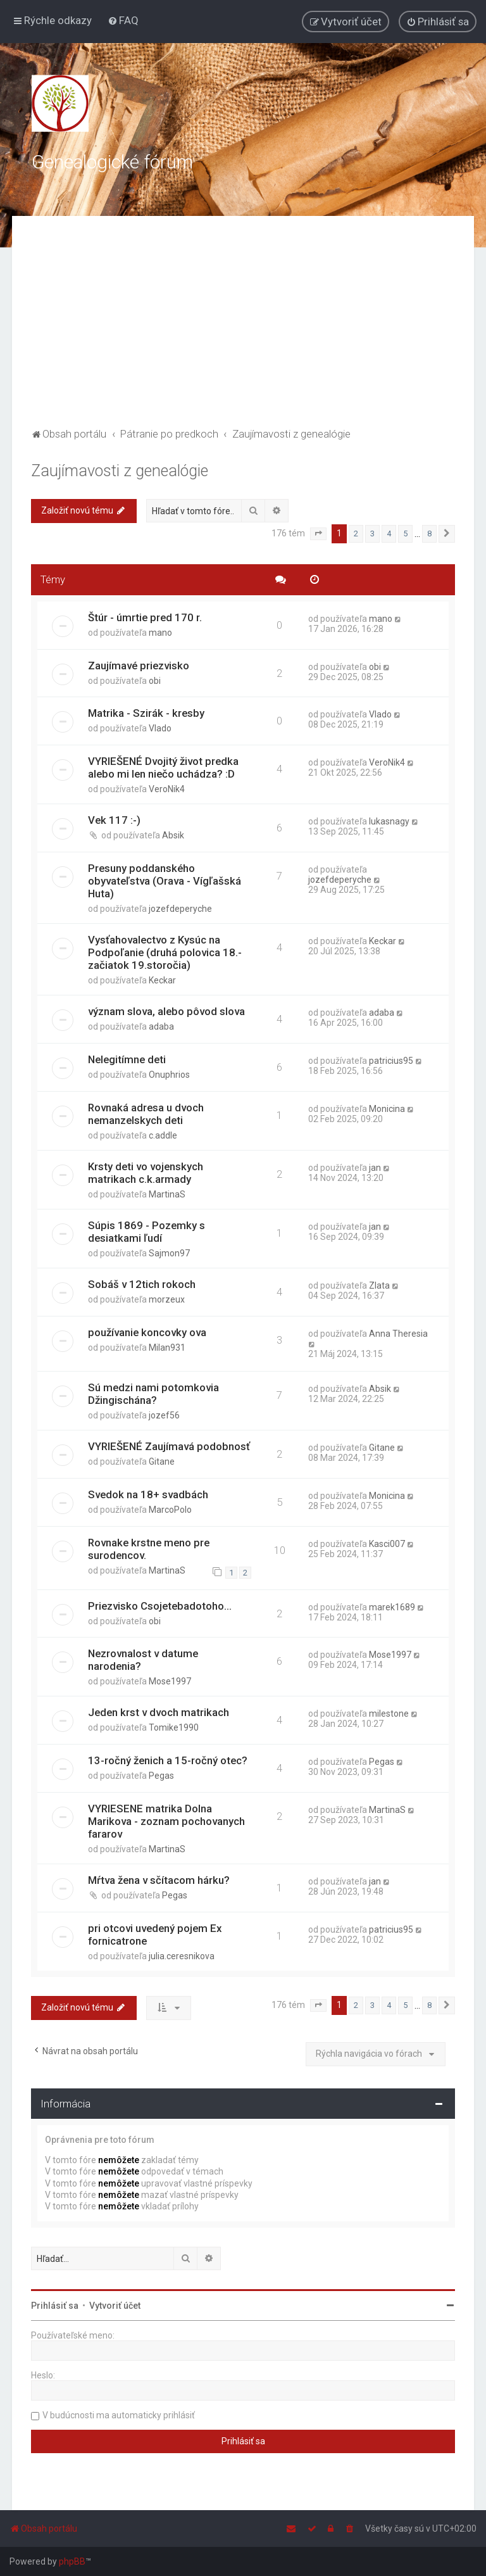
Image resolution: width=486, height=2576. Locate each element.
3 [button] (372, 533)
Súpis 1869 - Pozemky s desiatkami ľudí (146, 1231)
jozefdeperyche (180, 909)
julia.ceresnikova (182, 1956)
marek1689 (392, 1607)
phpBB (72, 2561)
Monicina (387, 1109)
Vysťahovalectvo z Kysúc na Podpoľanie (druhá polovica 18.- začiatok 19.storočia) (165, 952)
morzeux (167, 1299)
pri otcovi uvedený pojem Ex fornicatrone (154, 1934)
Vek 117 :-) (114, 820)
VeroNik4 (167, 789)
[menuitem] (123, 20)
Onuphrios (169, 1075)
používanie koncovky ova (147, 1332)
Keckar (162, 980)
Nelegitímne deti (127, 1059)
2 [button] (356, 533)
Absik (173, 835)
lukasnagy (389, 821)
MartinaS (167, 1194)
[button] (318, 533)
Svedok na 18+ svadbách (148, 1494)
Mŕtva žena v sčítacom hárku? (159, 1880)
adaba (161, 1026)
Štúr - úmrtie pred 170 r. (145, 617)
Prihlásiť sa (54, 2306)
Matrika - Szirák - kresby (146, 713)
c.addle (163, 1135)
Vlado (160, 728)
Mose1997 (170, 1681)
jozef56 (164, 1415)
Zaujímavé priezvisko (138, 665)
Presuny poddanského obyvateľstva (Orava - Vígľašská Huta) (164, 881)
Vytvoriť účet (114, 2306)
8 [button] (429, 533)
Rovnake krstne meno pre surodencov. (148, 1549)
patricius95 (391, 1061)
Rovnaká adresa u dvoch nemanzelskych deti (146, 1114)
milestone (389, 1713)
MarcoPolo (170, 1510)
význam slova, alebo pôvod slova (166, 1011)
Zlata (379, 1285)
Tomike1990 (174, 1727)
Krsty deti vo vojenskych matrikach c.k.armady (145, 1172)
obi (155, 681)
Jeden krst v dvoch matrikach (158, 1712)
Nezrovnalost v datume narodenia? (143, 1659)
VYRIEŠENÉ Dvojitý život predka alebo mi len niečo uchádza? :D (163, 767)
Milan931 (167, 1347)
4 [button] (389, 533)
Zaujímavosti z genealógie (119, 471)
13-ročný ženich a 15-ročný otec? (167, 1760)
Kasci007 (387, 1544)
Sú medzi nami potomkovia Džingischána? (153, 1393)
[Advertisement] (243, 330)
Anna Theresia (398, 1334)
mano (160, 633)
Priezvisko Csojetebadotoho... (160, 1606)
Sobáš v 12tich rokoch (142, 1284)
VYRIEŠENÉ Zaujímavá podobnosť (169, 1446)
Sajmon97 (169, 1253)
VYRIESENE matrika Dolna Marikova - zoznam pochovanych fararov (166, 1821)
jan (375, 1168)
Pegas (161, 1776)
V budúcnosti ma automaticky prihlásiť (118, 2415)
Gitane (162, 1461)
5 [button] (405, 533)
